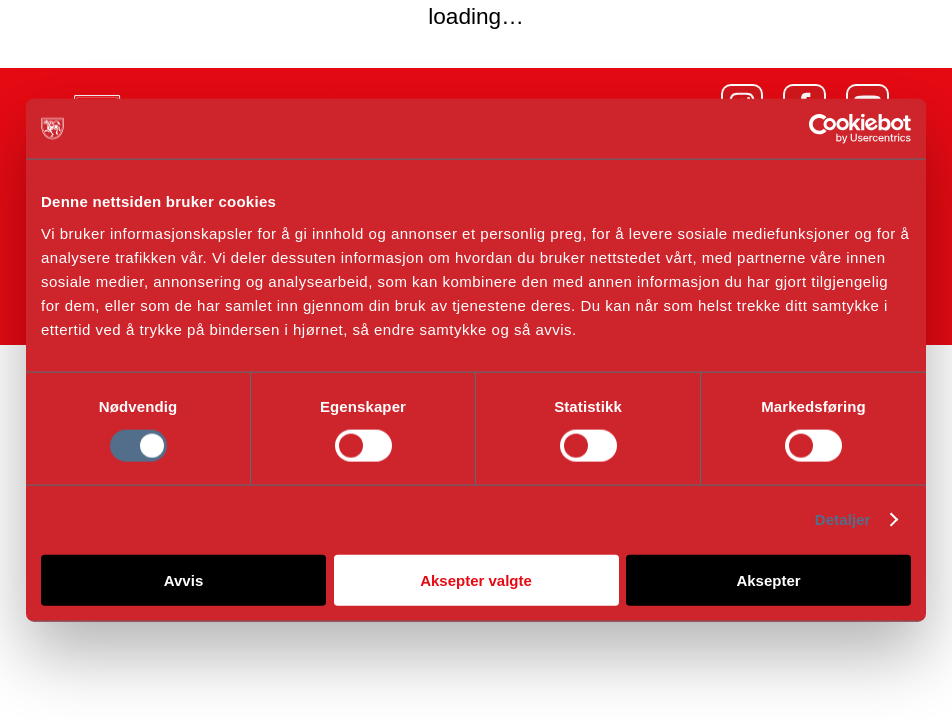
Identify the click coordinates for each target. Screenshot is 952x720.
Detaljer (843, 519)
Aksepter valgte (476, 579)
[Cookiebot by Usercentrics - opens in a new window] (823, 129)
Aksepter (768, 579)
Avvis (183, 579)
